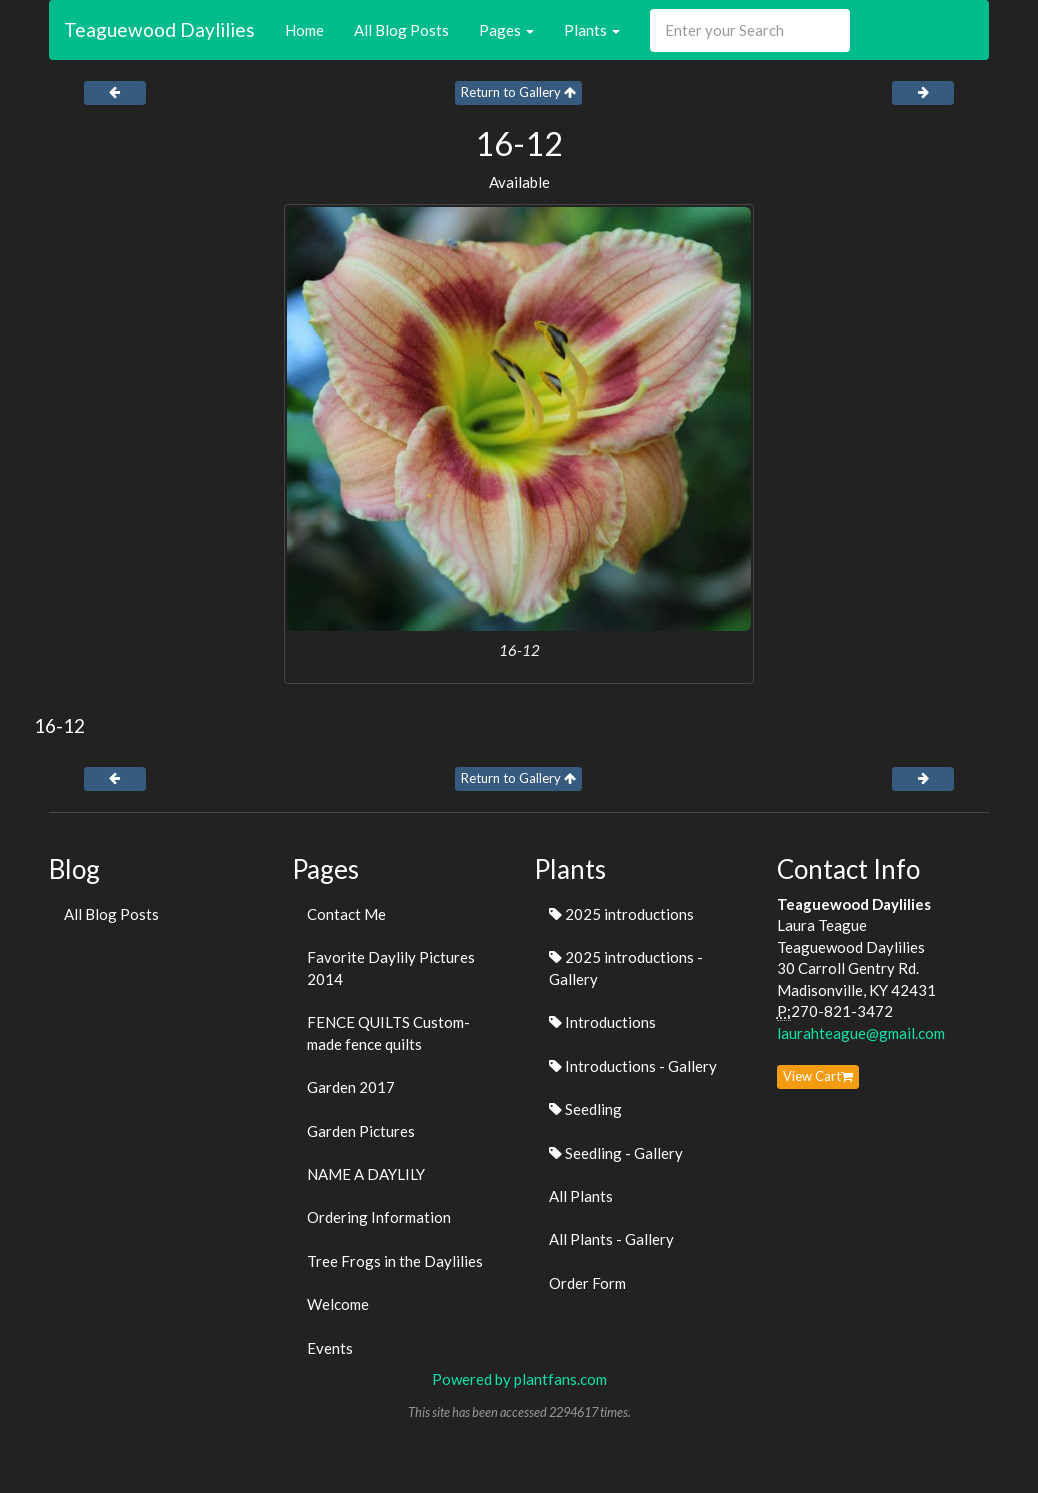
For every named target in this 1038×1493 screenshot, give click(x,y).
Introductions (602, 1022)
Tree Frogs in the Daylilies (395, 1261)
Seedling (585, 1109)
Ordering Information (379, 1217)
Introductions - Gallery (633, 1066)
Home (304, 30)
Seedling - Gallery (616, 1153)
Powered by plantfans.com (519, 1379)
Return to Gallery (518, 92)
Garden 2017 (351, 1087)
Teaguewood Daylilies (159, 29)
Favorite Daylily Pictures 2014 (391, 967)
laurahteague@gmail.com (861, 1033)
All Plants (581, 1196)
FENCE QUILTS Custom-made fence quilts (388, 1032)
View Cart (818, 1076)
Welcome (338, 1304)
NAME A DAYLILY (366, 1174)
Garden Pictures (361, 1131)
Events (330, 1348)
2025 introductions (621, 914)
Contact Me (346, 914)
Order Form (587, 1283)
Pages (506, 30)
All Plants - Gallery (611, 1239)
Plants (592, 30)
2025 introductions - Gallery (626, 967)
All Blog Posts (401, 30)
